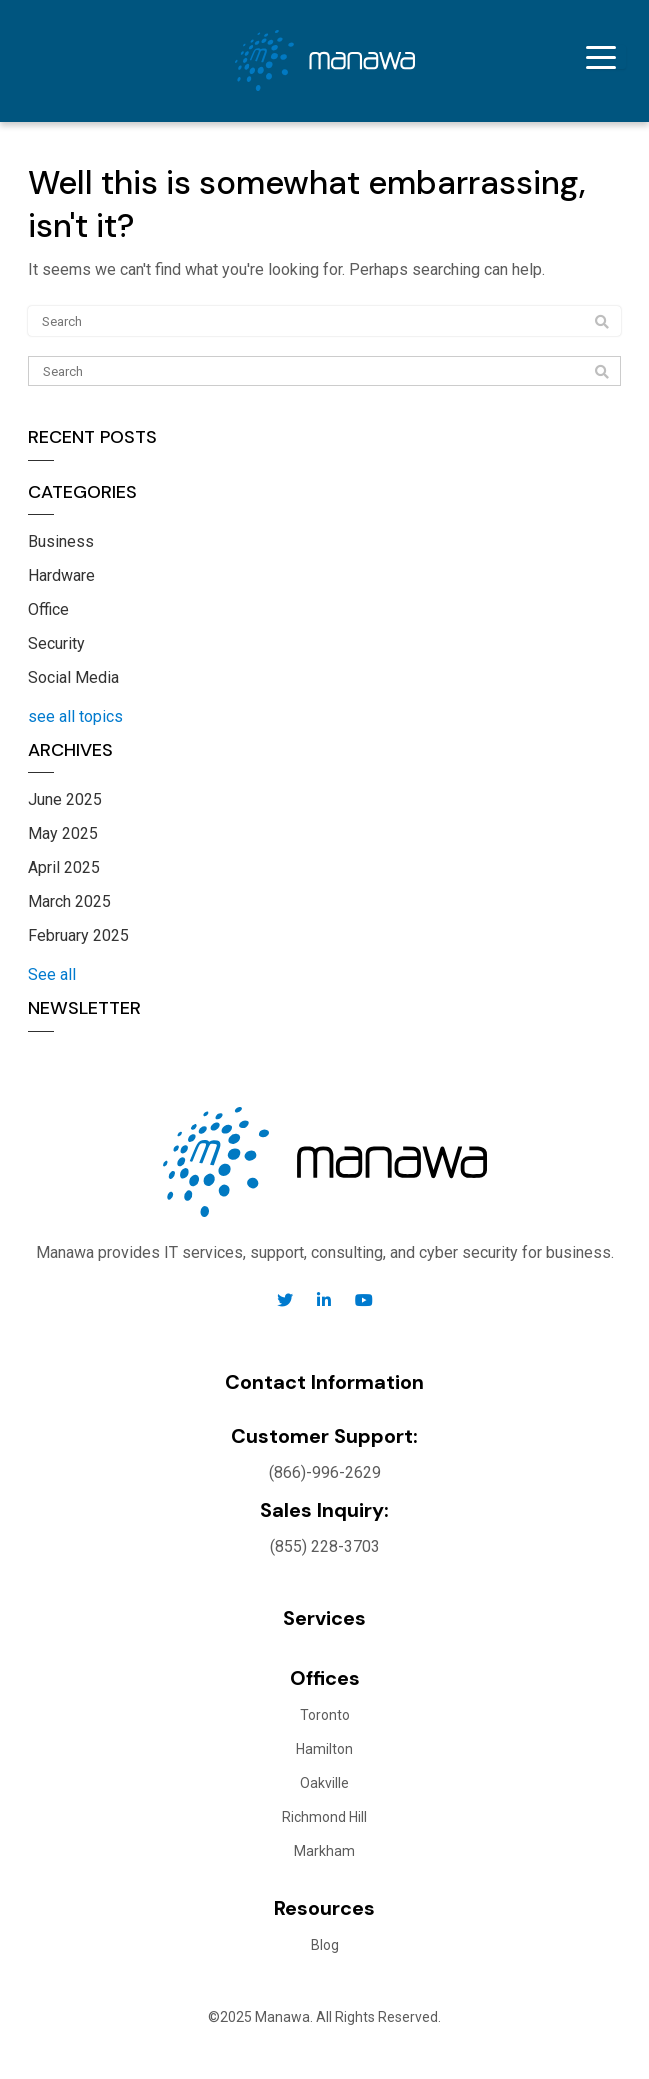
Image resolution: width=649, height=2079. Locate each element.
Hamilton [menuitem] (324, 1749)
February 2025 (78, 935)
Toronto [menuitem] (325, 1715)
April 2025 (64, 867)
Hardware (61, 575)
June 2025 (65, 799)
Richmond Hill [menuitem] (324, 1817)
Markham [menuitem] (324, 1851)
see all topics (75, 716)
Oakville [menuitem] (324, 1783)
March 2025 (69, 901)
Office (48, 609)
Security (56, 643)
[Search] (324, 371)
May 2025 (63, 833)
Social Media (73, 677)
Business (61, 541)
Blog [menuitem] (325, 1945)
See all (52, 974)
